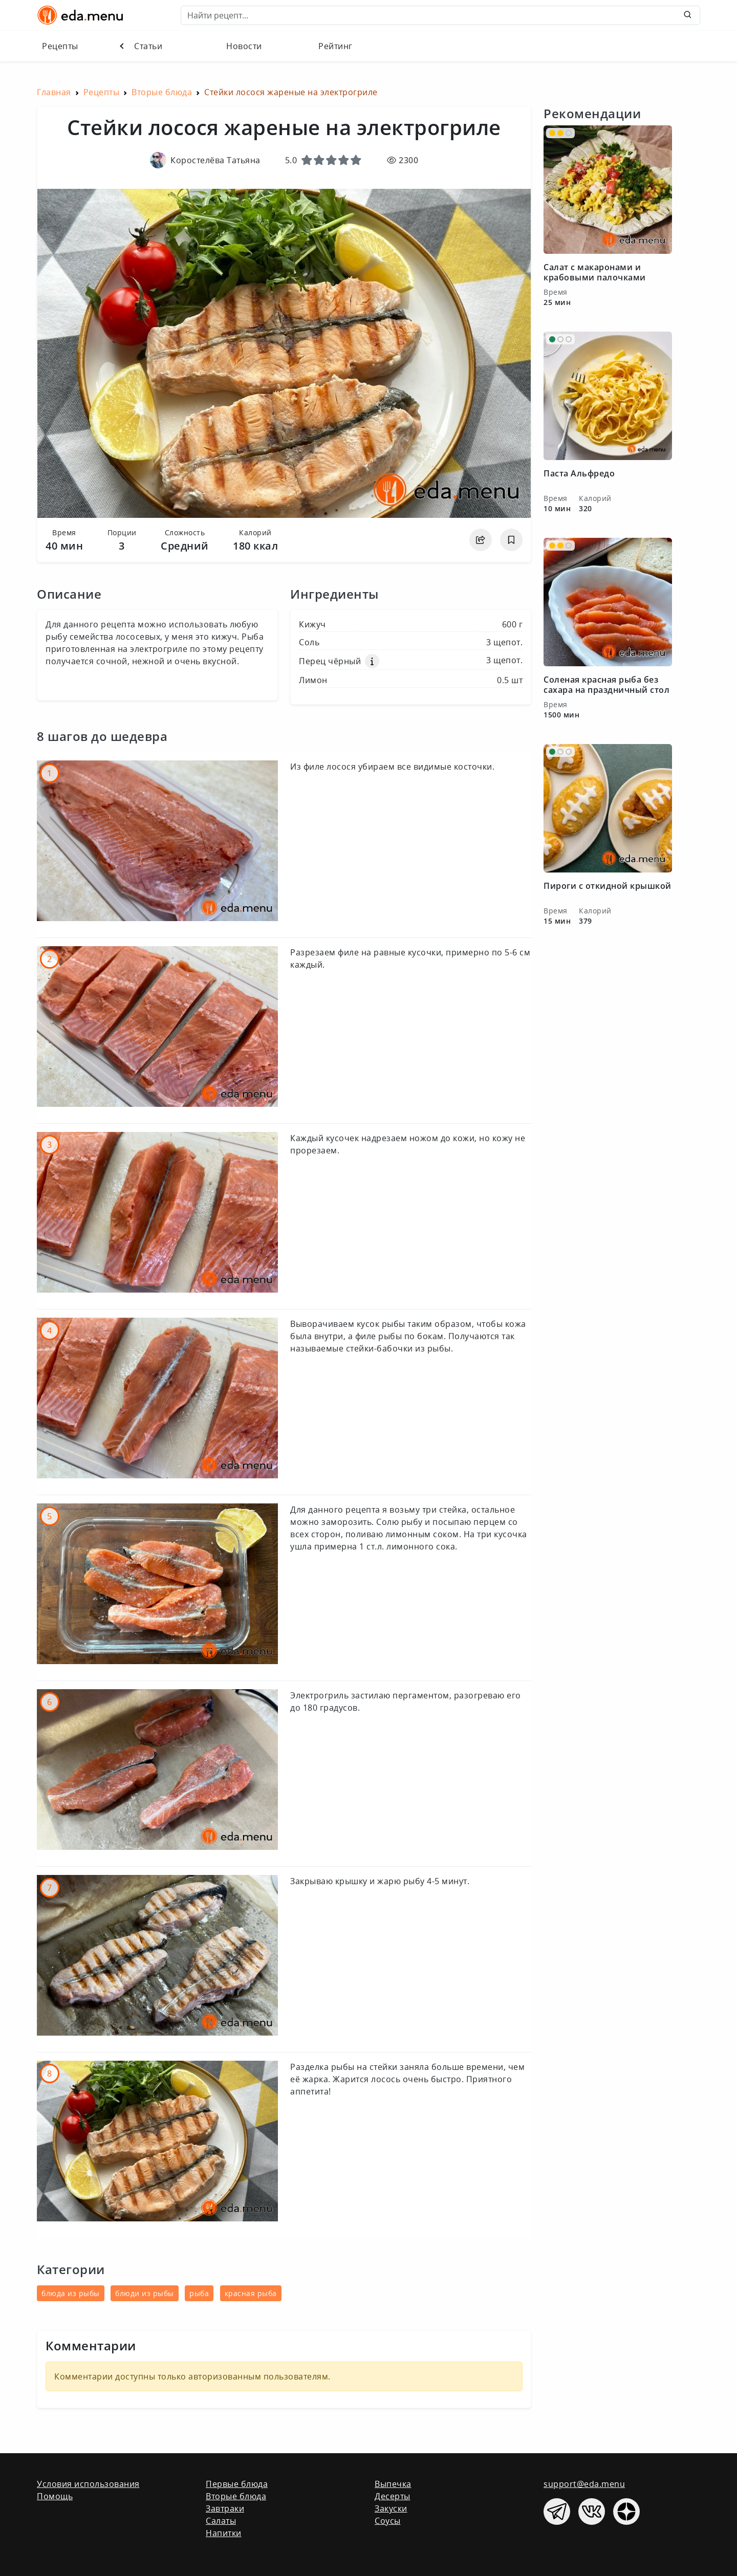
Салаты (221, 2520)
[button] (372, 661)
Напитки (224, 2533)
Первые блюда (237, 2484)
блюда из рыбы (70, 2293)
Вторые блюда (236, 2496)
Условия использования (88, 2484)
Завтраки (225, 2508)
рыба (199, 2293)
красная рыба (251, 2293)
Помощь (55, 2496)
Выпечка (393, 2484)
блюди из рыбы (144, 2293)
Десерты (392, 2496)
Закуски (391, 2508)
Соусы (388, 2520)
